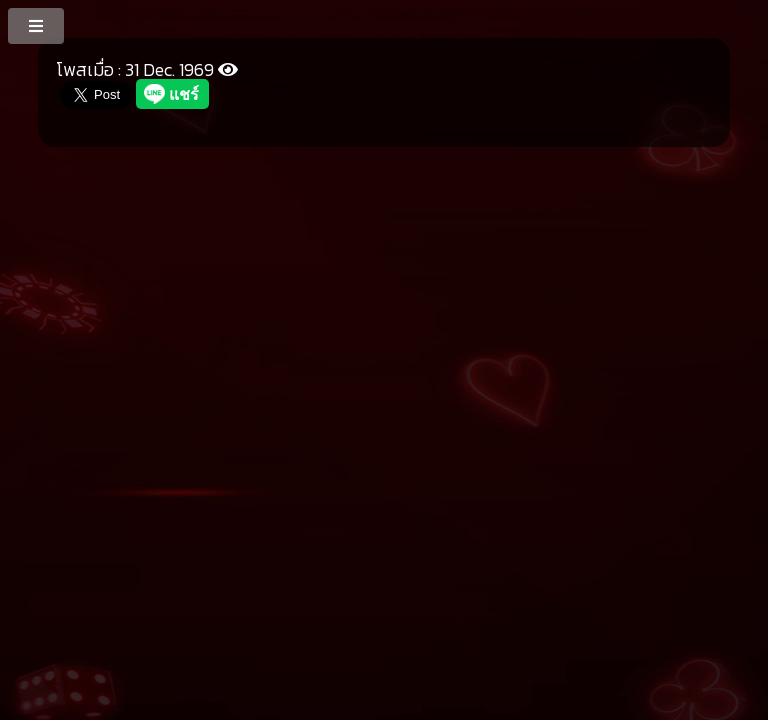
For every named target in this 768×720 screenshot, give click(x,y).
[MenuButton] (37, 25)
